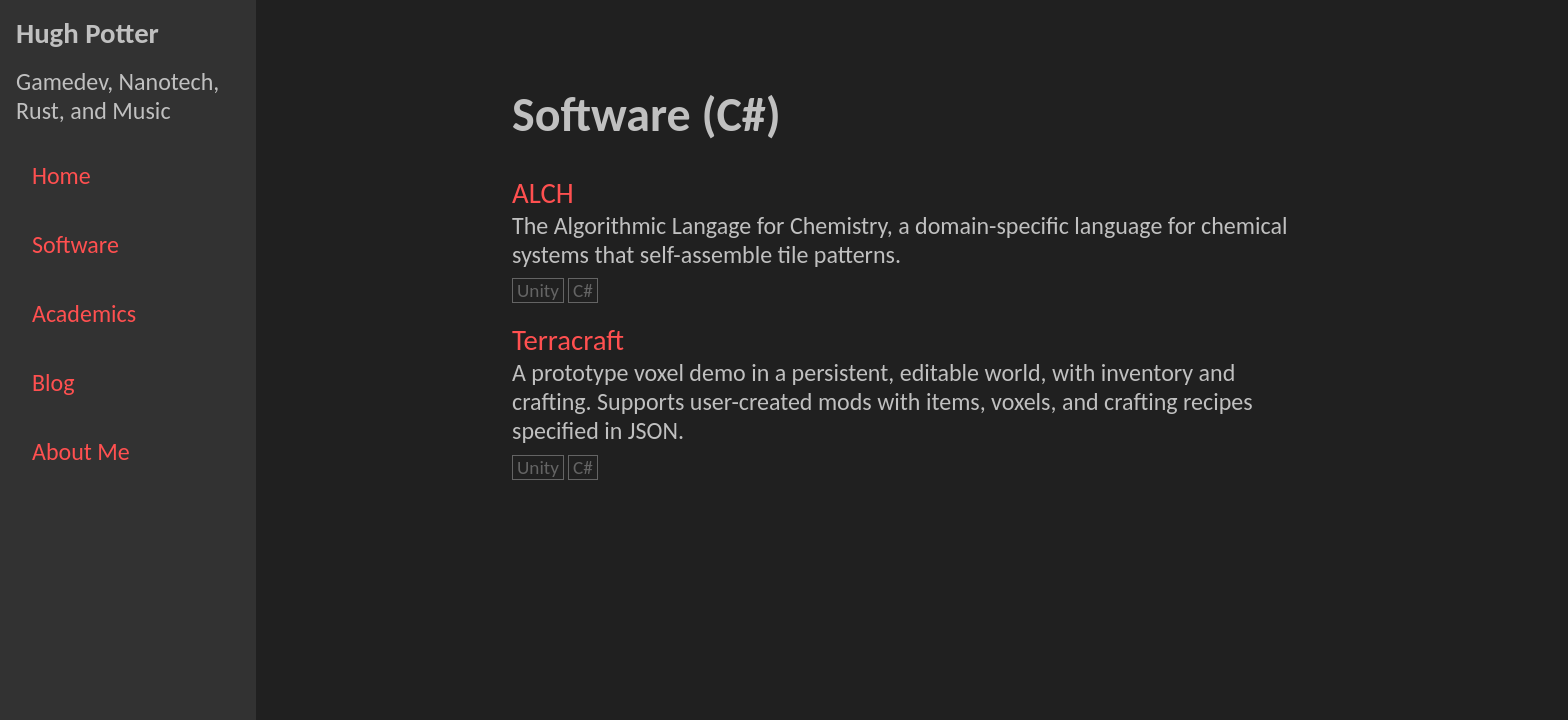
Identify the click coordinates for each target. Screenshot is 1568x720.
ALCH (543, 193)
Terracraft (568, 340)
